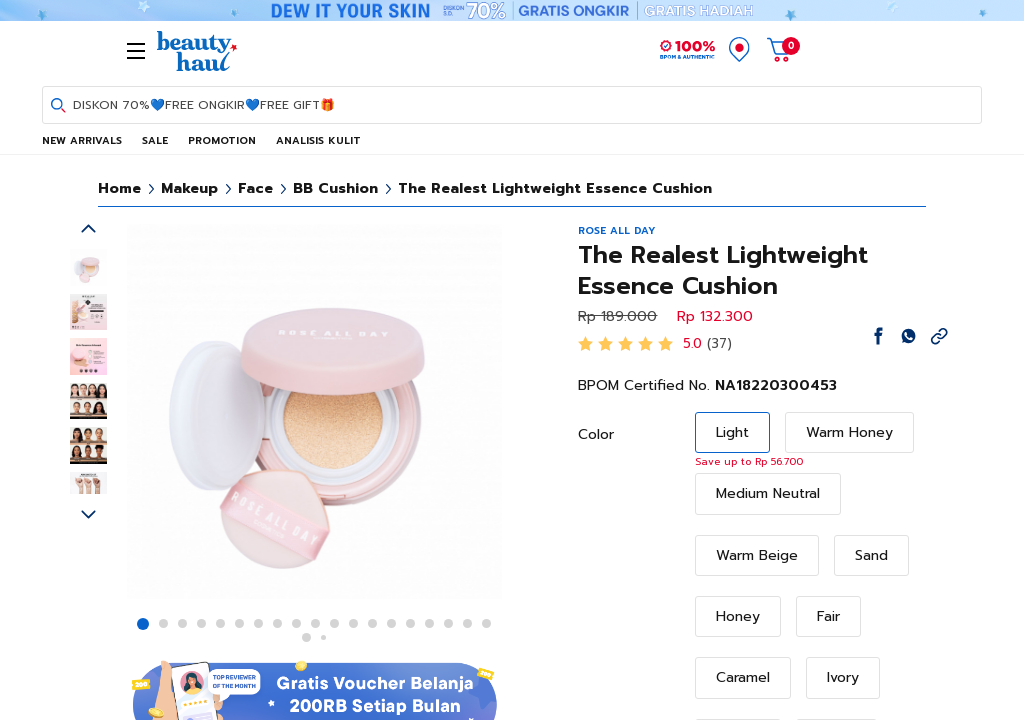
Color (596, 435)
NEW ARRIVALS (82, 140)
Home (119, 188)
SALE (155, 140)
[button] (143, 624)
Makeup (189, 188)
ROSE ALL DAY (616, 230)
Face (255, 188)
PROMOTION (222, 140)
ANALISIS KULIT (318, 140)
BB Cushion (335, 188)
